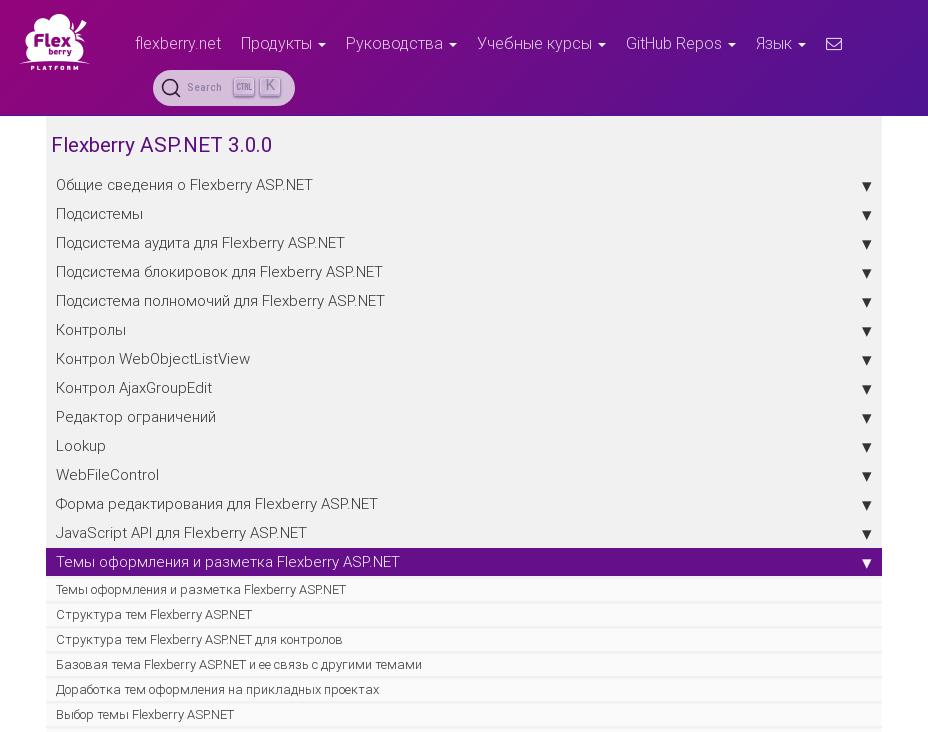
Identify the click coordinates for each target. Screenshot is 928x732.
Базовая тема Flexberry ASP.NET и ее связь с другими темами (239, 664)
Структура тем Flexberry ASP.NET (154, 614)
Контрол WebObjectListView (463, 359)
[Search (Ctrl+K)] (224, 88)
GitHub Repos (681, 43)
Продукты (283, 43)
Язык (781, 43)
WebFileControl (463, 475)
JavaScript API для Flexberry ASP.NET (463, 533)
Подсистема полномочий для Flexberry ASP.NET (463, 301)
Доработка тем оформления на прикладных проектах (217, 689)
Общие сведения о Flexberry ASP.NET (463, 185)
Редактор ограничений (463, 417)
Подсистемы (463, 214)
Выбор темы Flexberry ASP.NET (145, 714)
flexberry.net (178, 43)
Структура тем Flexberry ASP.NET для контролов (199, 639)
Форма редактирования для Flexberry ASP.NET (463, 504)
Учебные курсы (541, 43)
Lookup (463, 446)
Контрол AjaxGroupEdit (463, 388)
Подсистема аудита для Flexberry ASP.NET (463, 243)
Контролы (463, 330)
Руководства (401, 43)
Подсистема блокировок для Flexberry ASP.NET (463, 272)
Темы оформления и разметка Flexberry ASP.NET (463, 562)
